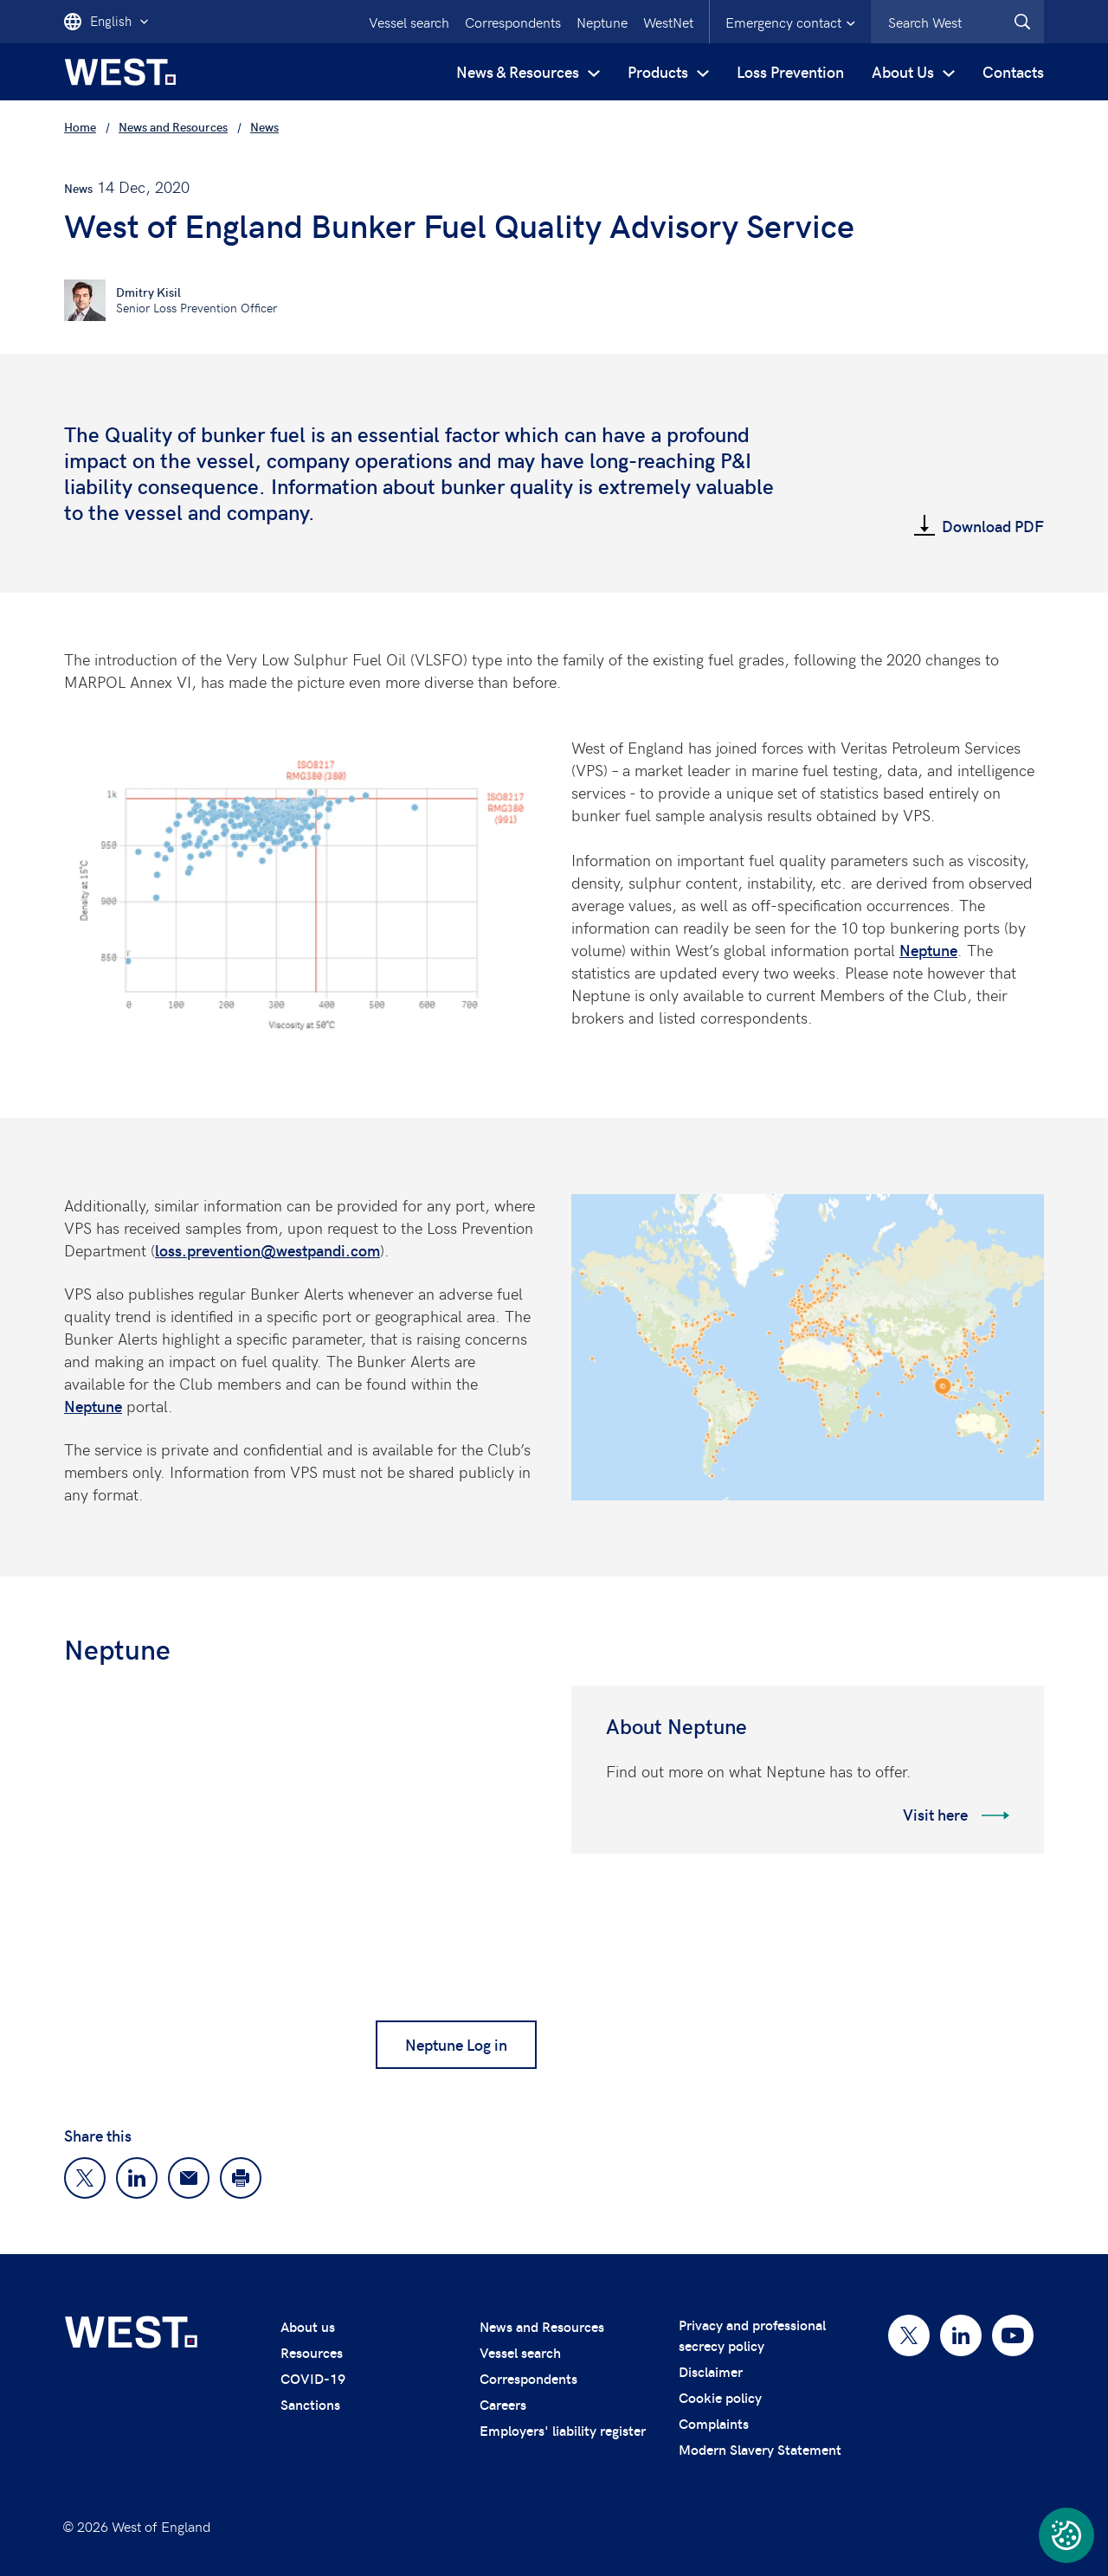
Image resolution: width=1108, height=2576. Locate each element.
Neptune (602, 21)
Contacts (1013, 71)
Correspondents (513, 21)
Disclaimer (711, 2371)
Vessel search (409, 21)
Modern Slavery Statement (760, 2449)
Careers (503, 2404)
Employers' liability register (563, 2430)
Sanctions (310, 2404)
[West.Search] (1022, 21)
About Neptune (676, 1726)
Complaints (714, 2423)
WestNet (668, 21)
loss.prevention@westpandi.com (267, 1250)
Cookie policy (720, 2397)
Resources (311, 2352)
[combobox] (957, 21)
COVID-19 (312, 2378)
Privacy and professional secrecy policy (752, 2335)
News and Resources (542, 2326)
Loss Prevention (790, 71)
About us (307, 2326)
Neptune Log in (456, 2044)
